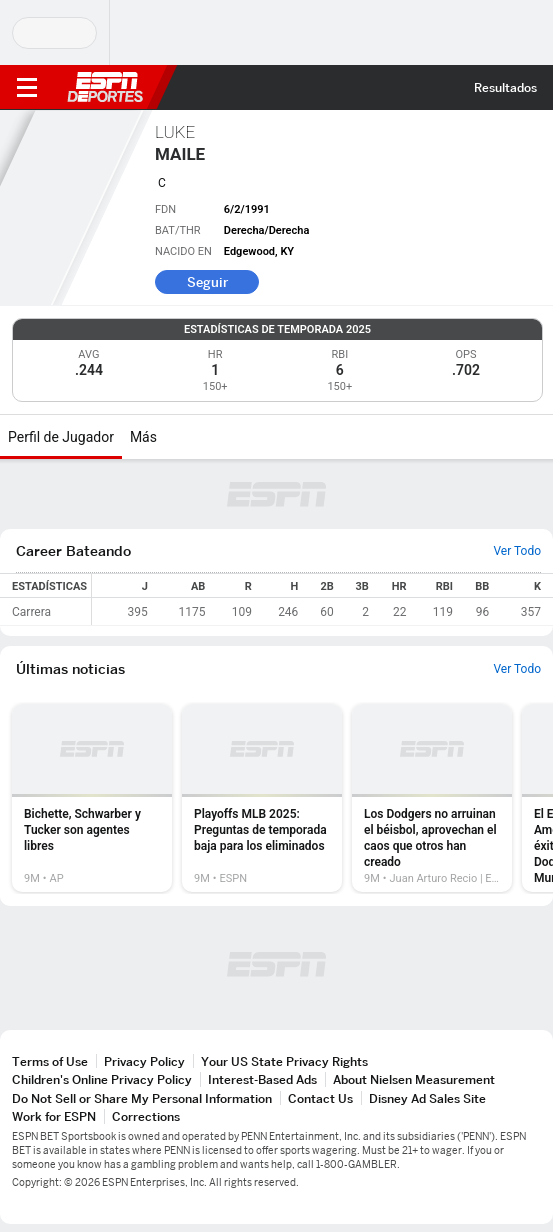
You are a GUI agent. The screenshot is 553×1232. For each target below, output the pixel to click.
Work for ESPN (54, 1116)
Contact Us (320, 1098)
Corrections (146, 1116)
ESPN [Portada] (105, 87)
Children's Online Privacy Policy (102, 1079)
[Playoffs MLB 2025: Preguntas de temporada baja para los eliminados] (262, 798)
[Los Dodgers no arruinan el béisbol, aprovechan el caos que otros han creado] (432, 798)
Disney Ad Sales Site (427, 1098)
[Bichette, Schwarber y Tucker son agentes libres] (92, 798)
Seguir (207, 282)
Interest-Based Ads (262, 1079)
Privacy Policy (144, 1061)
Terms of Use (50, 1061)
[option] (92, 798)
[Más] (172, 437)
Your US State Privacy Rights (284, 1061)
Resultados (505, 87)
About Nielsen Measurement (414, 1079)
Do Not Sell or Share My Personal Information (142, 1098)
